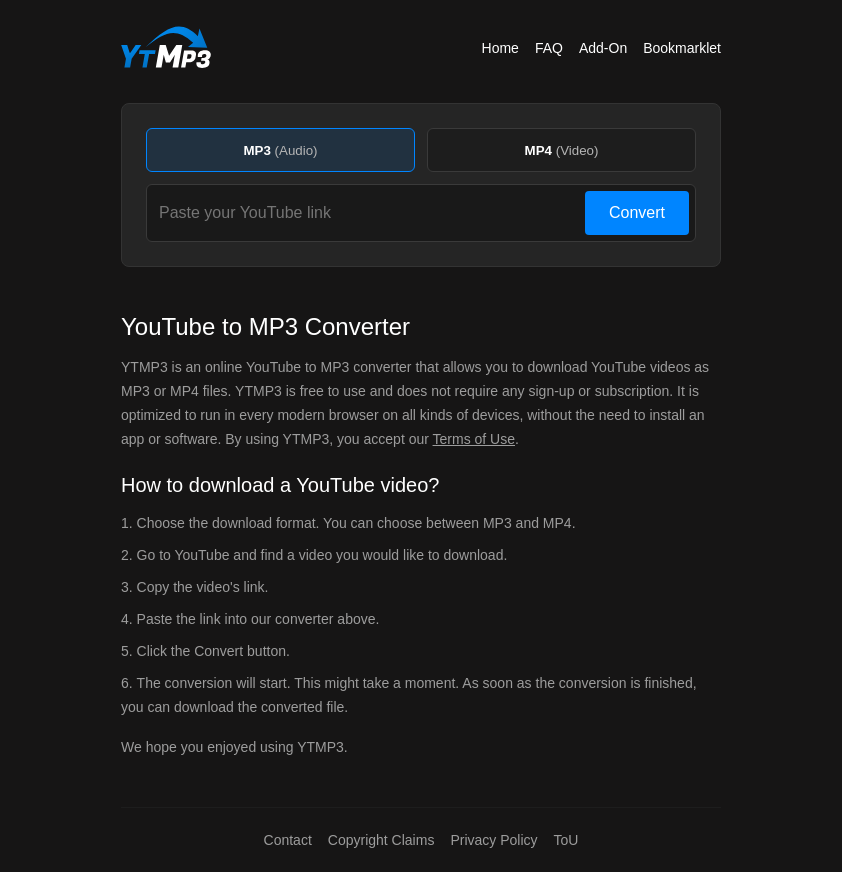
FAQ (549, 48)
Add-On (603, 48)
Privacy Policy (493, 840)
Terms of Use (474, 439)
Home (500, 48)
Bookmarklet (682, 48)
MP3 (280, 150)
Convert (637, 212)
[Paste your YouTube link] (369, 213)
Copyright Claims (381, 840)
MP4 (562, 150)
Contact (288, 840)
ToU (566, 840)
